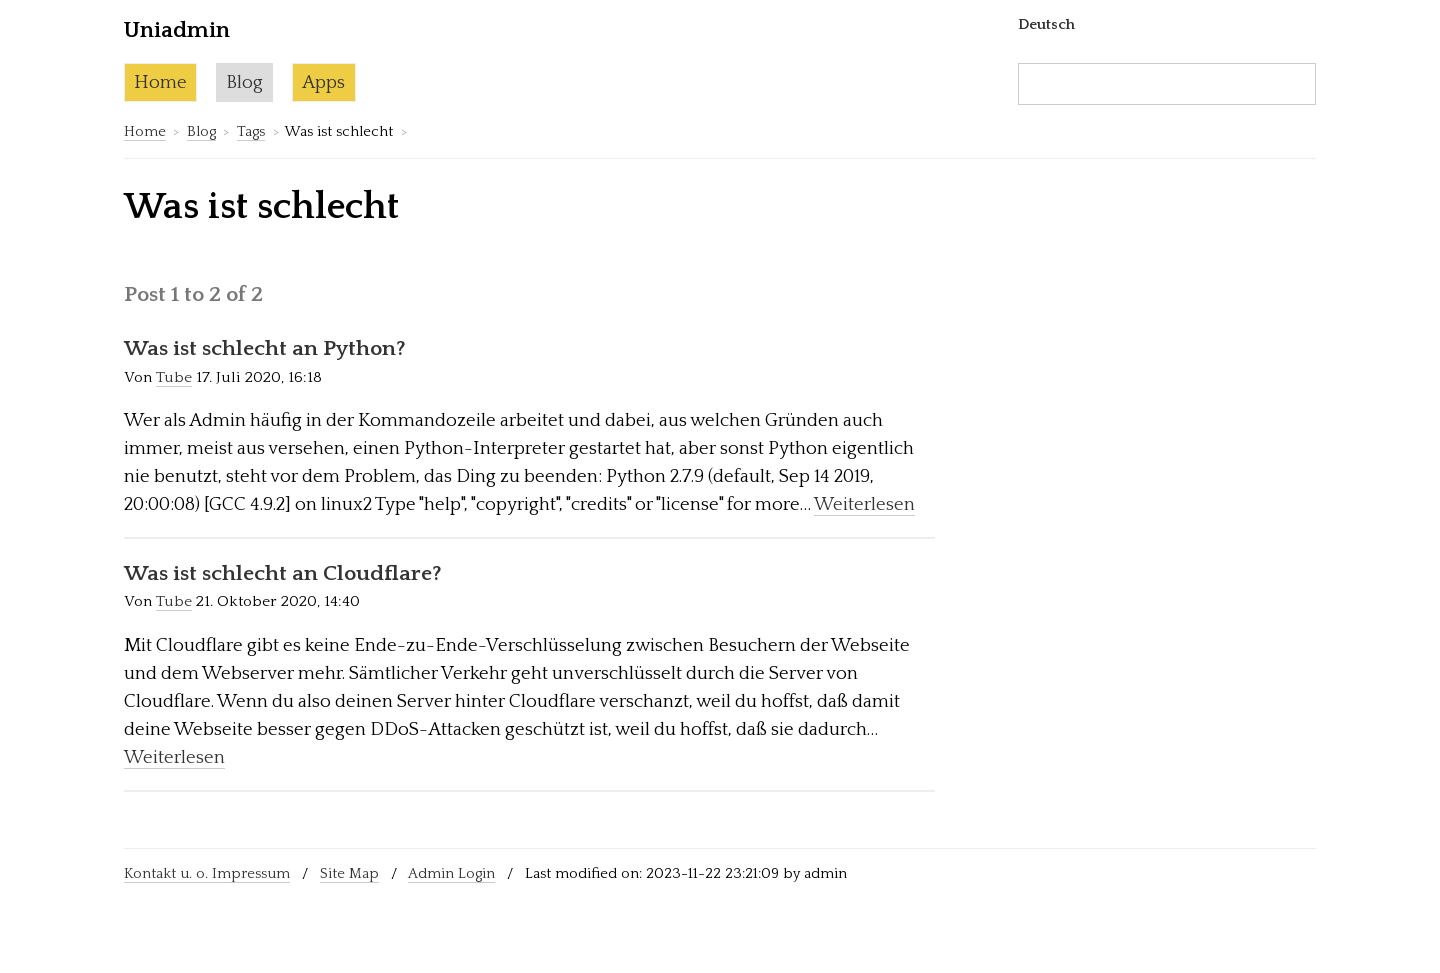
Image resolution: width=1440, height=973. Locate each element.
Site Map (349, 873)
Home (160, 82)
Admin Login (451, 873)
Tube (174, 377)
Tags (251, 131)
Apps (323, 82)
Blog (244, 82)
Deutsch (1046, 24)
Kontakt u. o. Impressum (207, 873)
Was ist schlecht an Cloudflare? (283, 574)
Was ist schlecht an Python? (265, 349)
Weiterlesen (864, 504)
